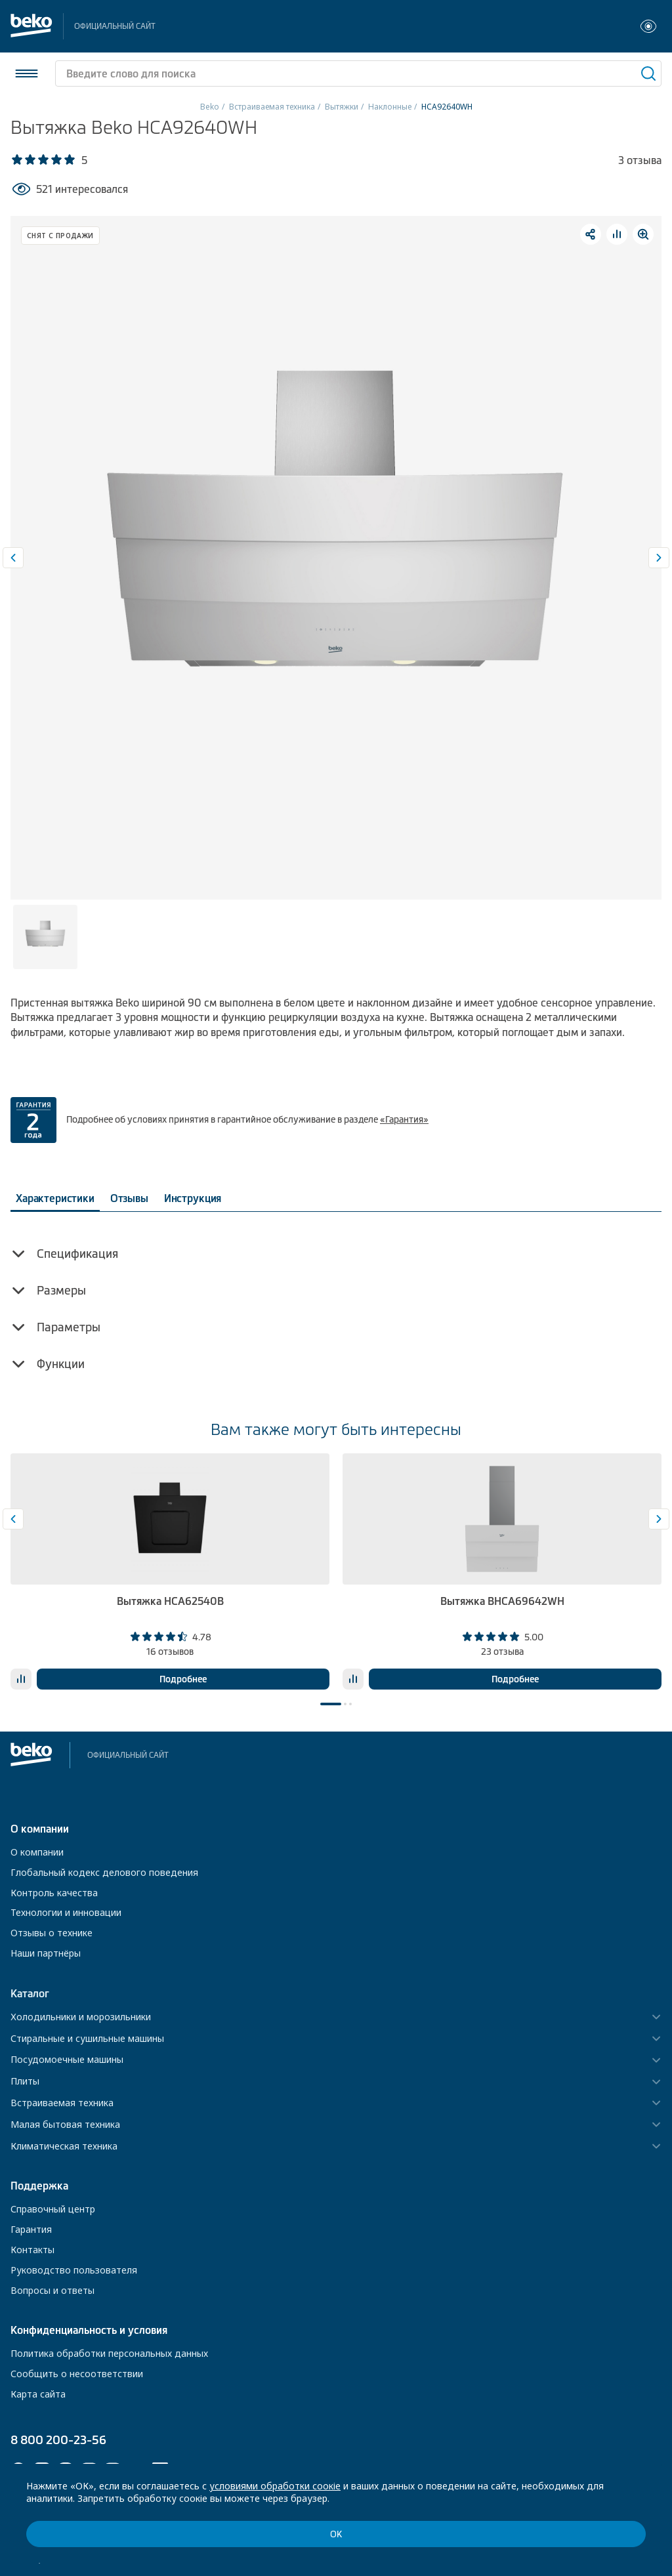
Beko (209, 106)
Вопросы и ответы (52, 2290)
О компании (37, 1852)
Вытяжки (341, 106)
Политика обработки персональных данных (109, 2353)
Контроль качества (54, 1892)
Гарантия (31, 2229)
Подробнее (183, 1679)
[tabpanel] (169, 1571)
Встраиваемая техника (272, 106)
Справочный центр (52, 2209)
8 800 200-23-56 (58, 2440)
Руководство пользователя (73, 2270)
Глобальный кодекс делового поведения (104, 1872)
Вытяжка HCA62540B (170, 1601)
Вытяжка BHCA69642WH (502, 1601)
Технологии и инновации (65, 1912)
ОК (336, 2534)
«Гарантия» (404, 1119)
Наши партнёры (45, 1953)
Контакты (32, 2249)
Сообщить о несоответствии (76, 2373)
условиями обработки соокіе (275, 2486)
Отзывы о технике (51, 1932)
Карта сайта (38, 2394)
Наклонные (389, 106)
